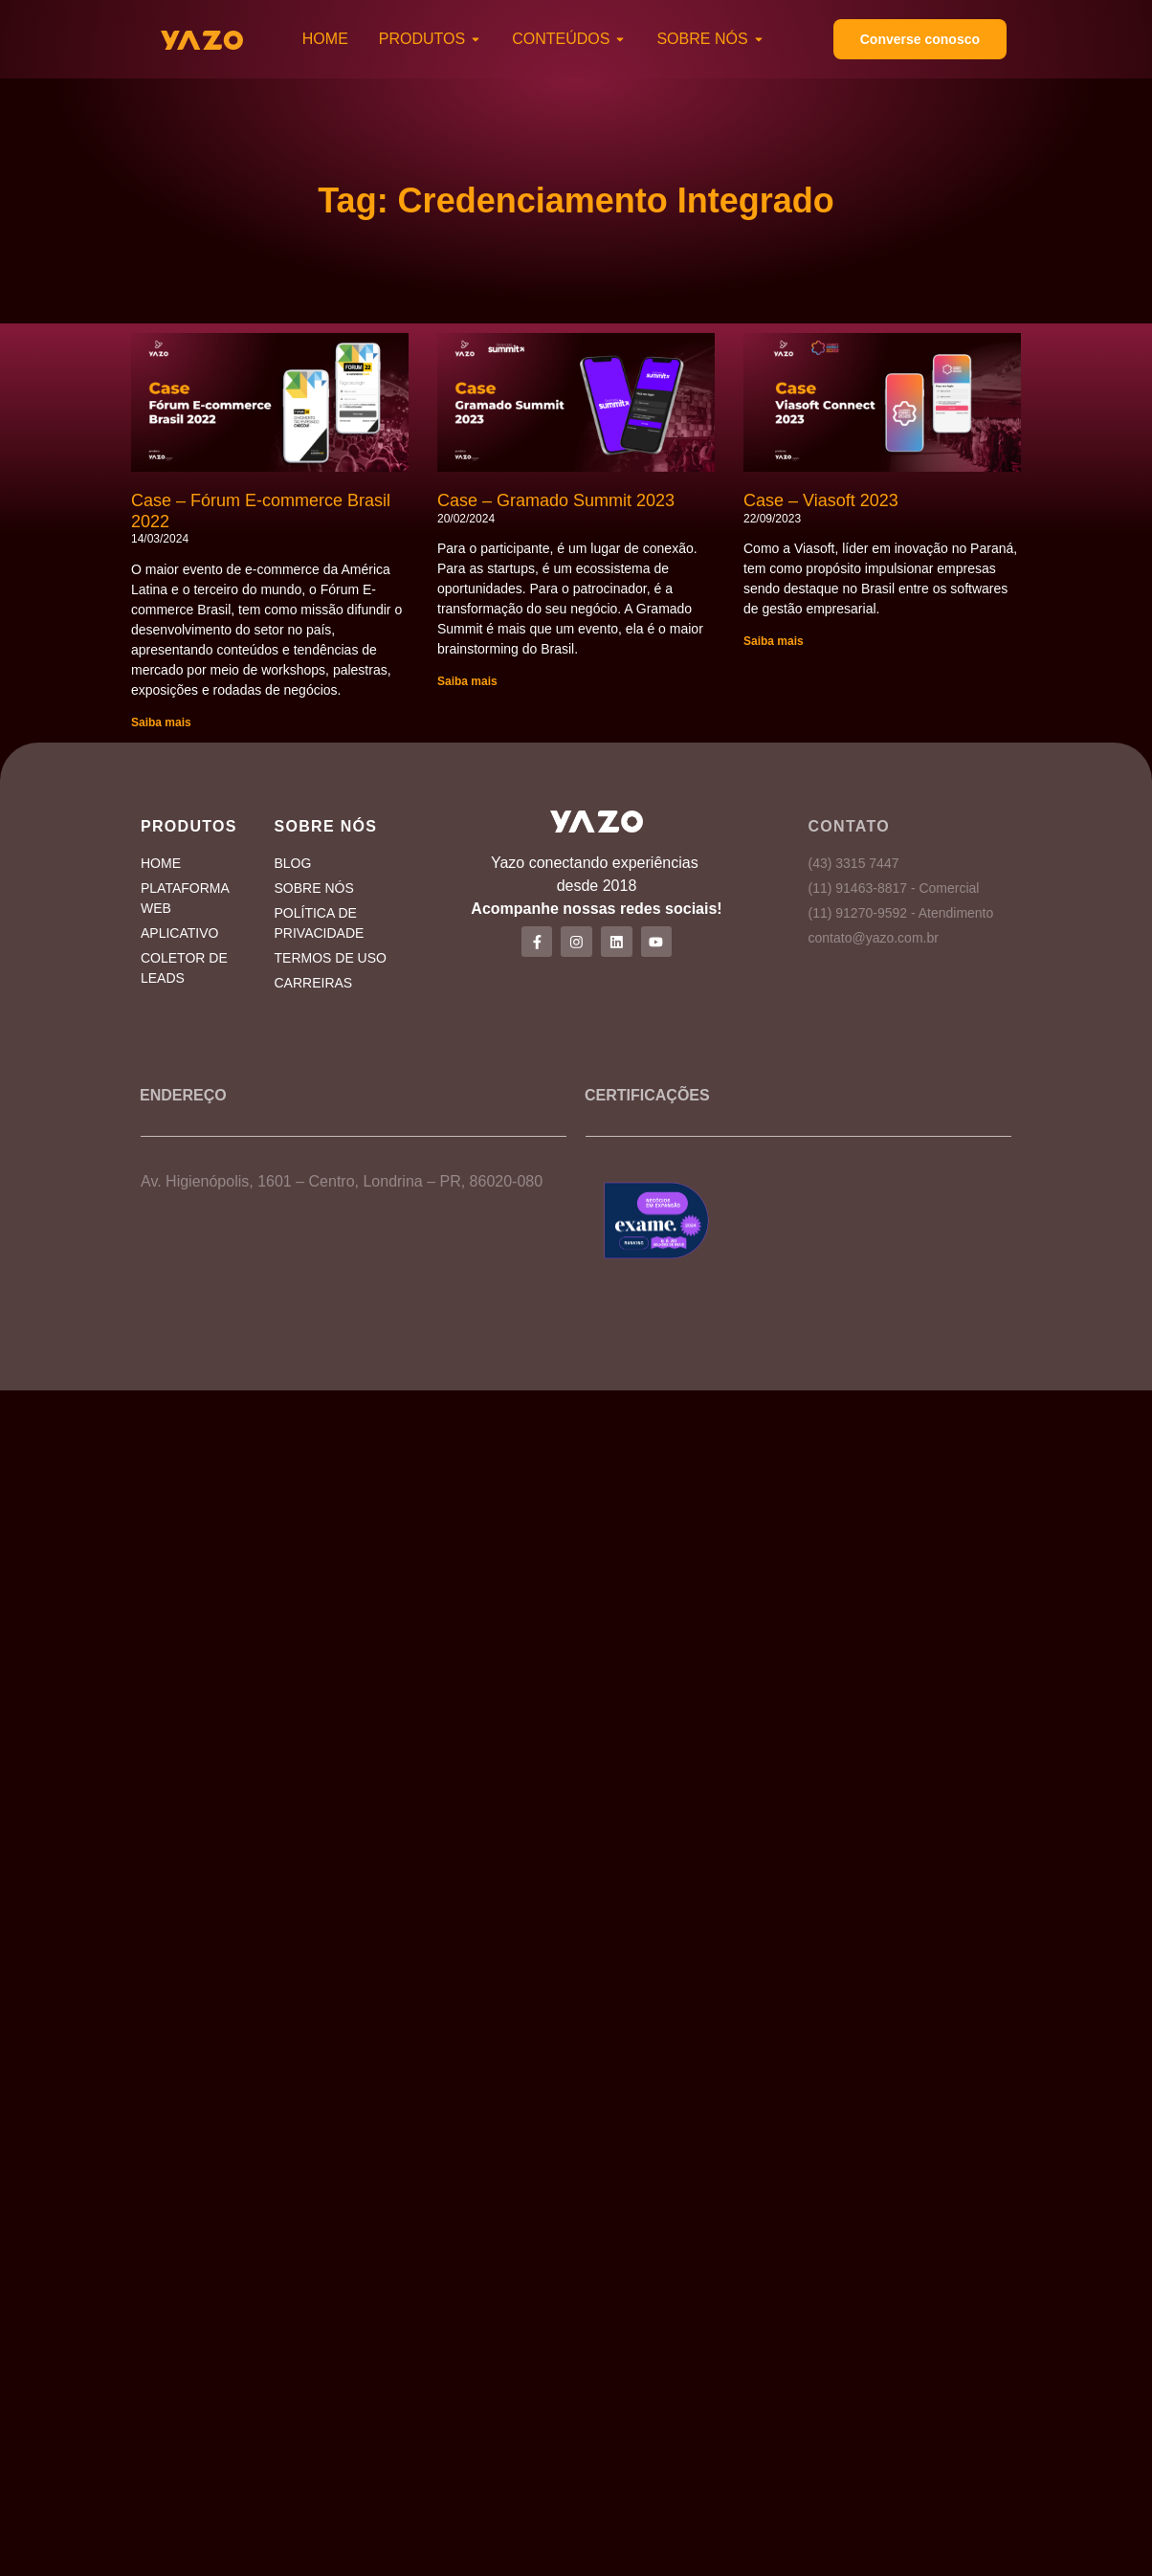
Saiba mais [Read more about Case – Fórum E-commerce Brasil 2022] (161, 722)
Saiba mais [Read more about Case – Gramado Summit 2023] (467, 681)
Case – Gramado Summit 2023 (556, 500)
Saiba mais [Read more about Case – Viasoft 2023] (773, 641)
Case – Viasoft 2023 (820, 500)
